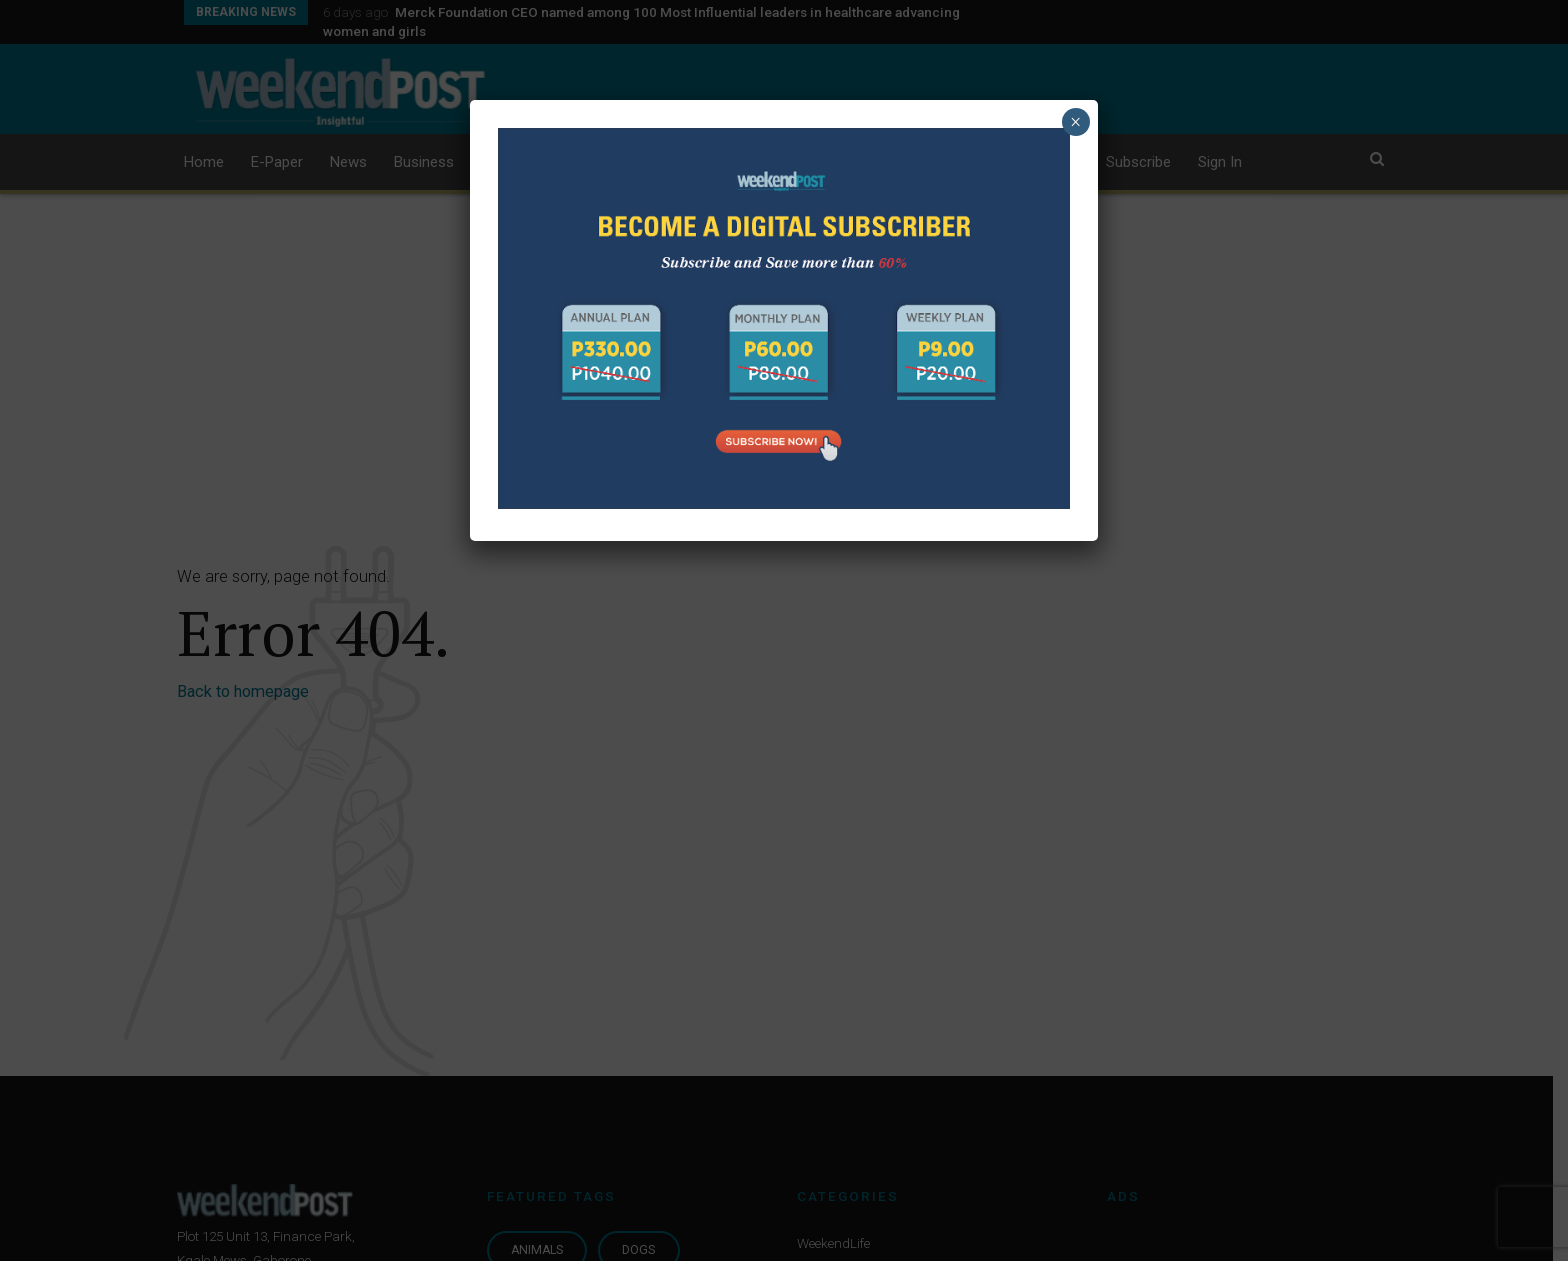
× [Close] (1075, 122)
